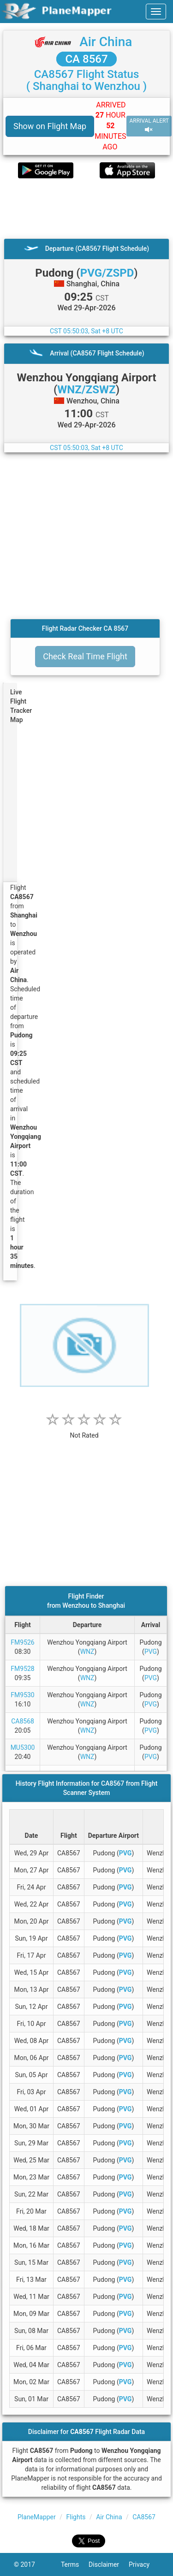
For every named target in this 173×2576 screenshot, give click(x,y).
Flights (76, 2517)
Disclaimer (109, 2564)
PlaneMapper (37, 2517)
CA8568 (22, 1721)
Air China (105, 41)
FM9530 (22, 1695)
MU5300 (23, 1747)
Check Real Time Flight (85, 656)
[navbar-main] (156, 11)
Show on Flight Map (49, 126)
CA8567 (143, 2517)
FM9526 (22, 1642)
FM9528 (22, 1668)
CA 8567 (86, 59)
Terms (75, 2564)
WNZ (87, 1651)
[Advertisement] (86, 208)
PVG (150, 1651)
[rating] (84, 1430)
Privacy (144, 2564)
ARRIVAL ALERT (149, 126)
